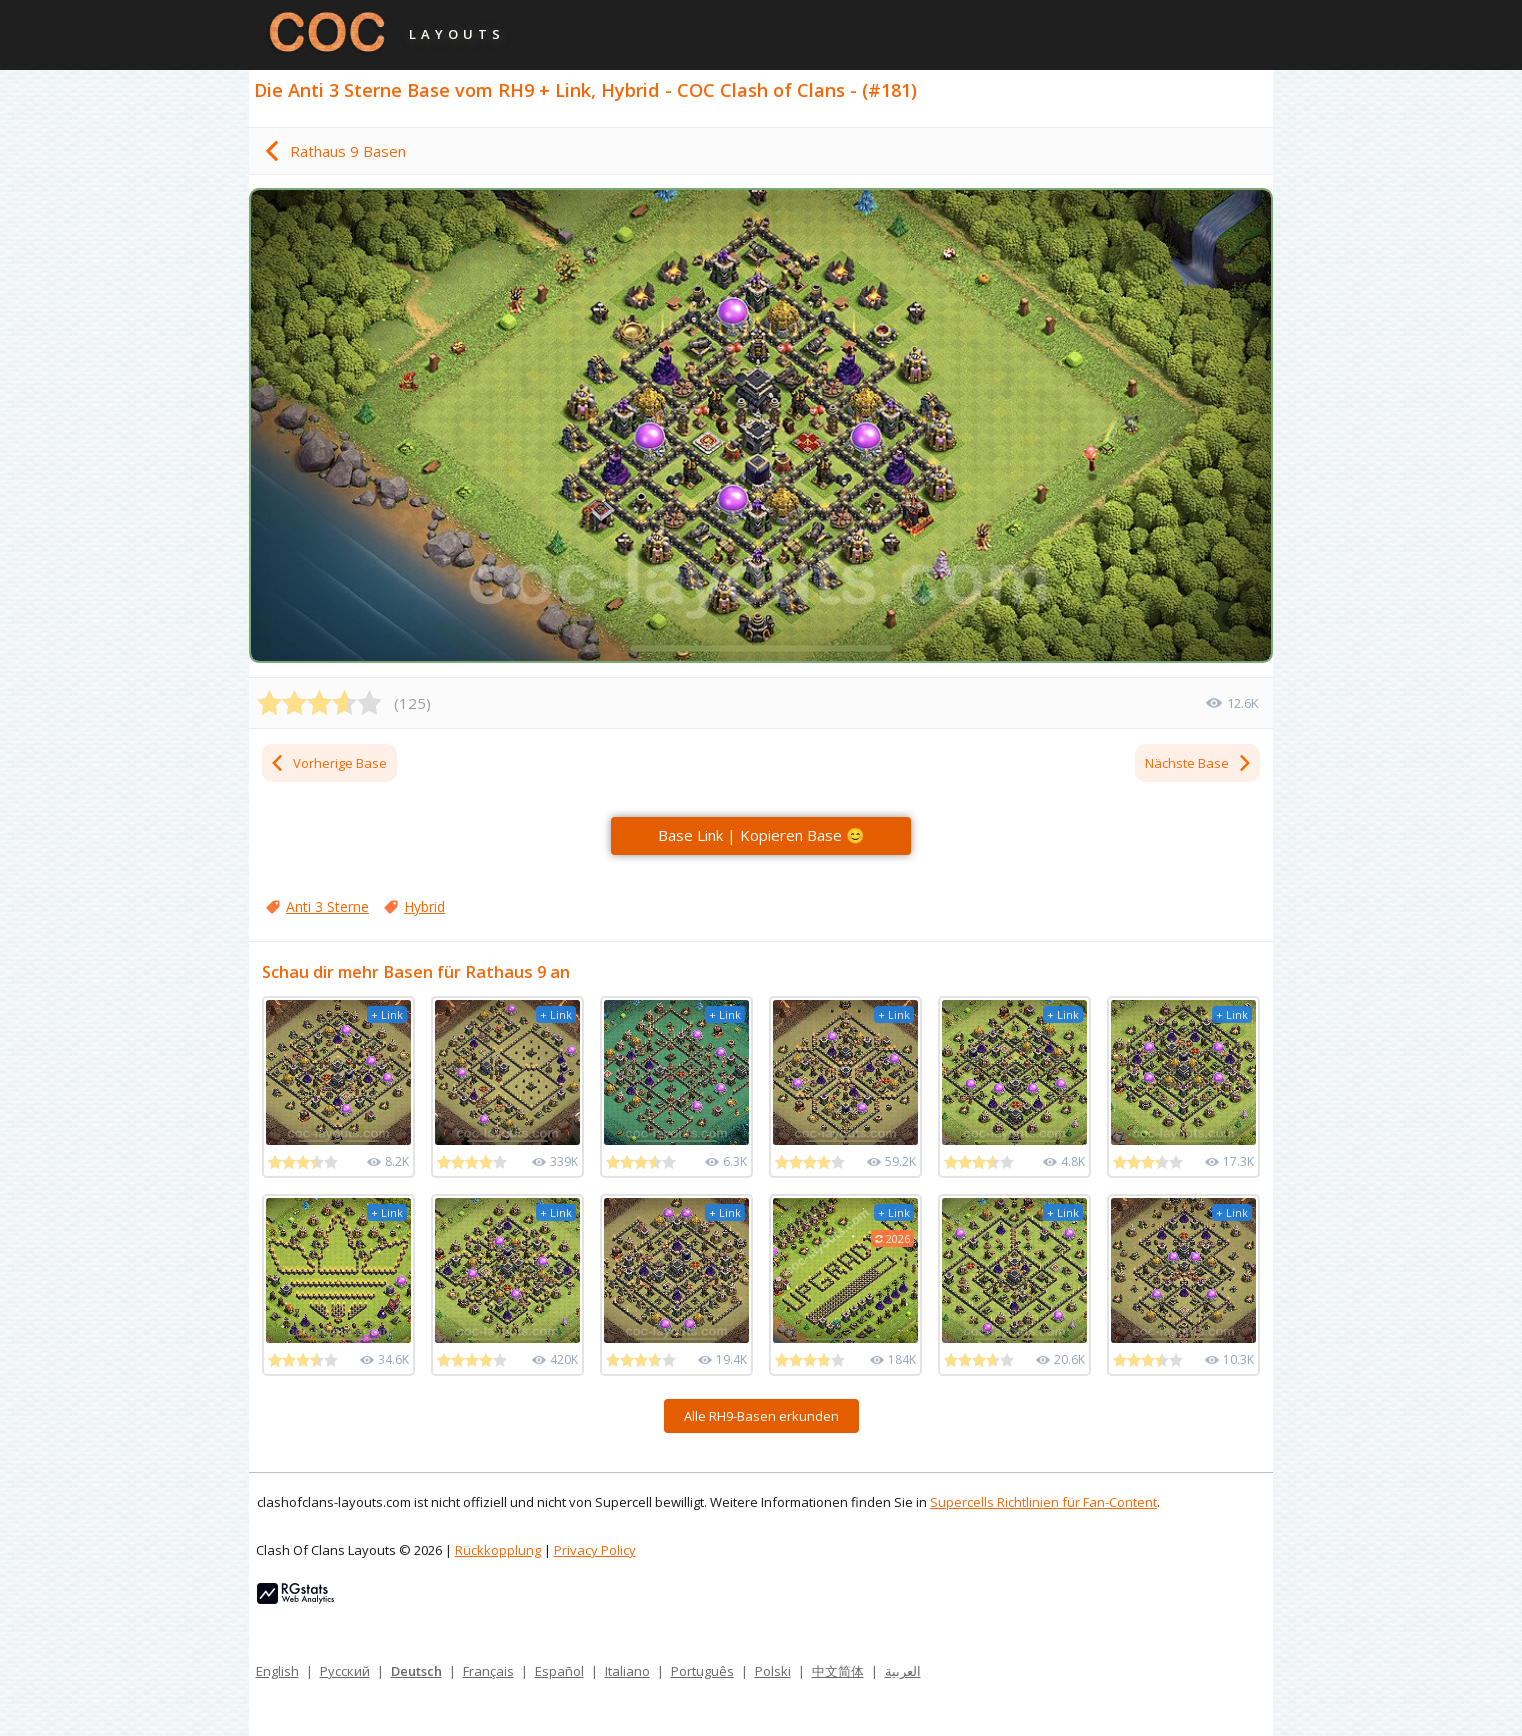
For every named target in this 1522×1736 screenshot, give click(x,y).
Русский (345, 1671)
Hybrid (424, 906)
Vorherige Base (328, 763)
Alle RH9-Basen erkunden (761, 1416)
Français (488, 1671)
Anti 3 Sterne (327, 906)
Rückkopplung (498, 1550)
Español (559, 1671)
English (277, 1671)
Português (702, 1671)
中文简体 (838, 1671)
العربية (903, 1671)
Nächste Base (1199, 763)
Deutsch (416, 1671)
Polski (773, 1671)
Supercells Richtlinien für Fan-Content (1043, 1502)
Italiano (627, 1671)
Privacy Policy (595, 1550)
